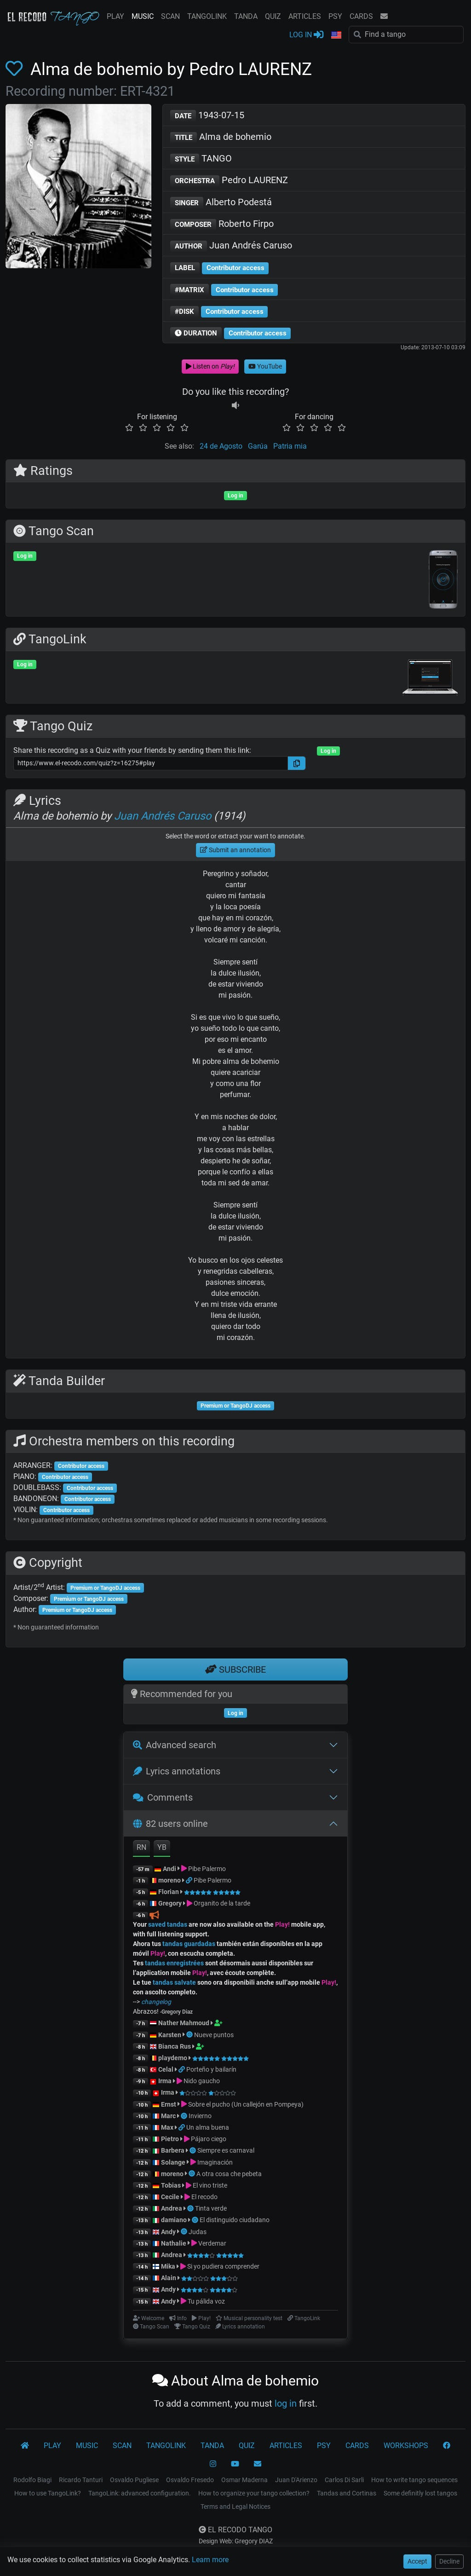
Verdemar (212, 2243)
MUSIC (143, 16)
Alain (168, 2277)
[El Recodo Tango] (24, 2446)
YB (162, 1847)
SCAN (170, 16)
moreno (169, 1880)
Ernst (168, 2104)
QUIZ (273, 16)
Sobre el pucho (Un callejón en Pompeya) (246, 2104)
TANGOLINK (207, 16)
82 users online (170, 1823)
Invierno (200, 2116)
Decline (449, 2561)
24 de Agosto (221, 446)
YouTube (265, 366)
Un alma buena (207, 2127)
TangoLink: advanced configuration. (139, 2493)
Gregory (170, 1903)
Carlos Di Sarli (344, 2480)
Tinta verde (211, 2208)
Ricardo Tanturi (81, 2480)
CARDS (361, 16)
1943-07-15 (207, 116)
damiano (174, 2220)
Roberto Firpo (222, 224)
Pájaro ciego (208, 2139)
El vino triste (210, 2185)
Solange (173, 2162)
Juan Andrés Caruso (231, 246)
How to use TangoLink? (47, 2493)
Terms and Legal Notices (235, 2506)
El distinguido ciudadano (235, 2220)
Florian (168, 1891)
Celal (165, 2069)
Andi (169, 1868)
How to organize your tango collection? (254, 2493)
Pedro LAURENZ (229, 180)
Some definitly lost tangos (420, 2493)
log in (286, 2403)
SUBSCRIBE (235, 1669)
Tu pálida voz (206, 2301)
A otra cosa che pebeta (229, 2173)
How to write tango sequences (414, 2480)
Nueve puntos (214, 2035)
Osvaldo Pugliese (134, 2480)
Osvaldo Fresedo (190, 2480)
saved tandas (167, 1924)
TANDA (246, 16)
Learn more (210, 2559)
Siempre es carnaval (225, 2150)
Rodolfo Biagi (32, 2480)
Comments (163, 1797)
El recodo (204, 2197)
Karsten (169, 2035)
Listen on (210, 366)
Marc (168, 2116)
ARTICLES (304, 16)
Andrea (171, 2208)
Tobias (171, 2185)
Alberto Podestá (221, 202)
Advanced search (174, 1744)
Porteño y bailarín (211, 2069)
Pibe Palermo (207, 1868)
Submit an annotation (235, 850)
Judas (198, 2231)
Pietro (170, 2139)
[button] (336, 35)
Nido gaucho (202, 2081)
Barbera (172, 2150)
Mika (168, 2266)
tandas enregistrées (174, 1963)
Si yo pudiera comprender (223, 2266)
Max (167, 2127)
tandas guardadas (188, 1943)
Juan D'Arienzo (296, 2480)
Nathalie (173, 2243)
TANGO (201, 159)
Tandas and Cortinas (346, 2493)
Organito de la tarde (222, 1903)
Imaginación (215, 2162)
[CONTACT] (258, 2464)
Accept (417, 2561)
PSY (335, 16)
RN (141, 1847)
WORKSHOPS (406, 2445)
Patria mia (290, 446)
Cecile (170, 2197)
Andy (168, 2231)
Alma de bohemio (220, 137)
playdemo (172, 2058)
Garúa (258, 446)
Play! (282, 1924)
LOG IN (306, 34)
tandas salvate (174, 1982)
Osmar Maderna (244, 2480)
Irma (165, 2081)
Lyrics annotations (176, 1771)
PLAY (115, 16)
